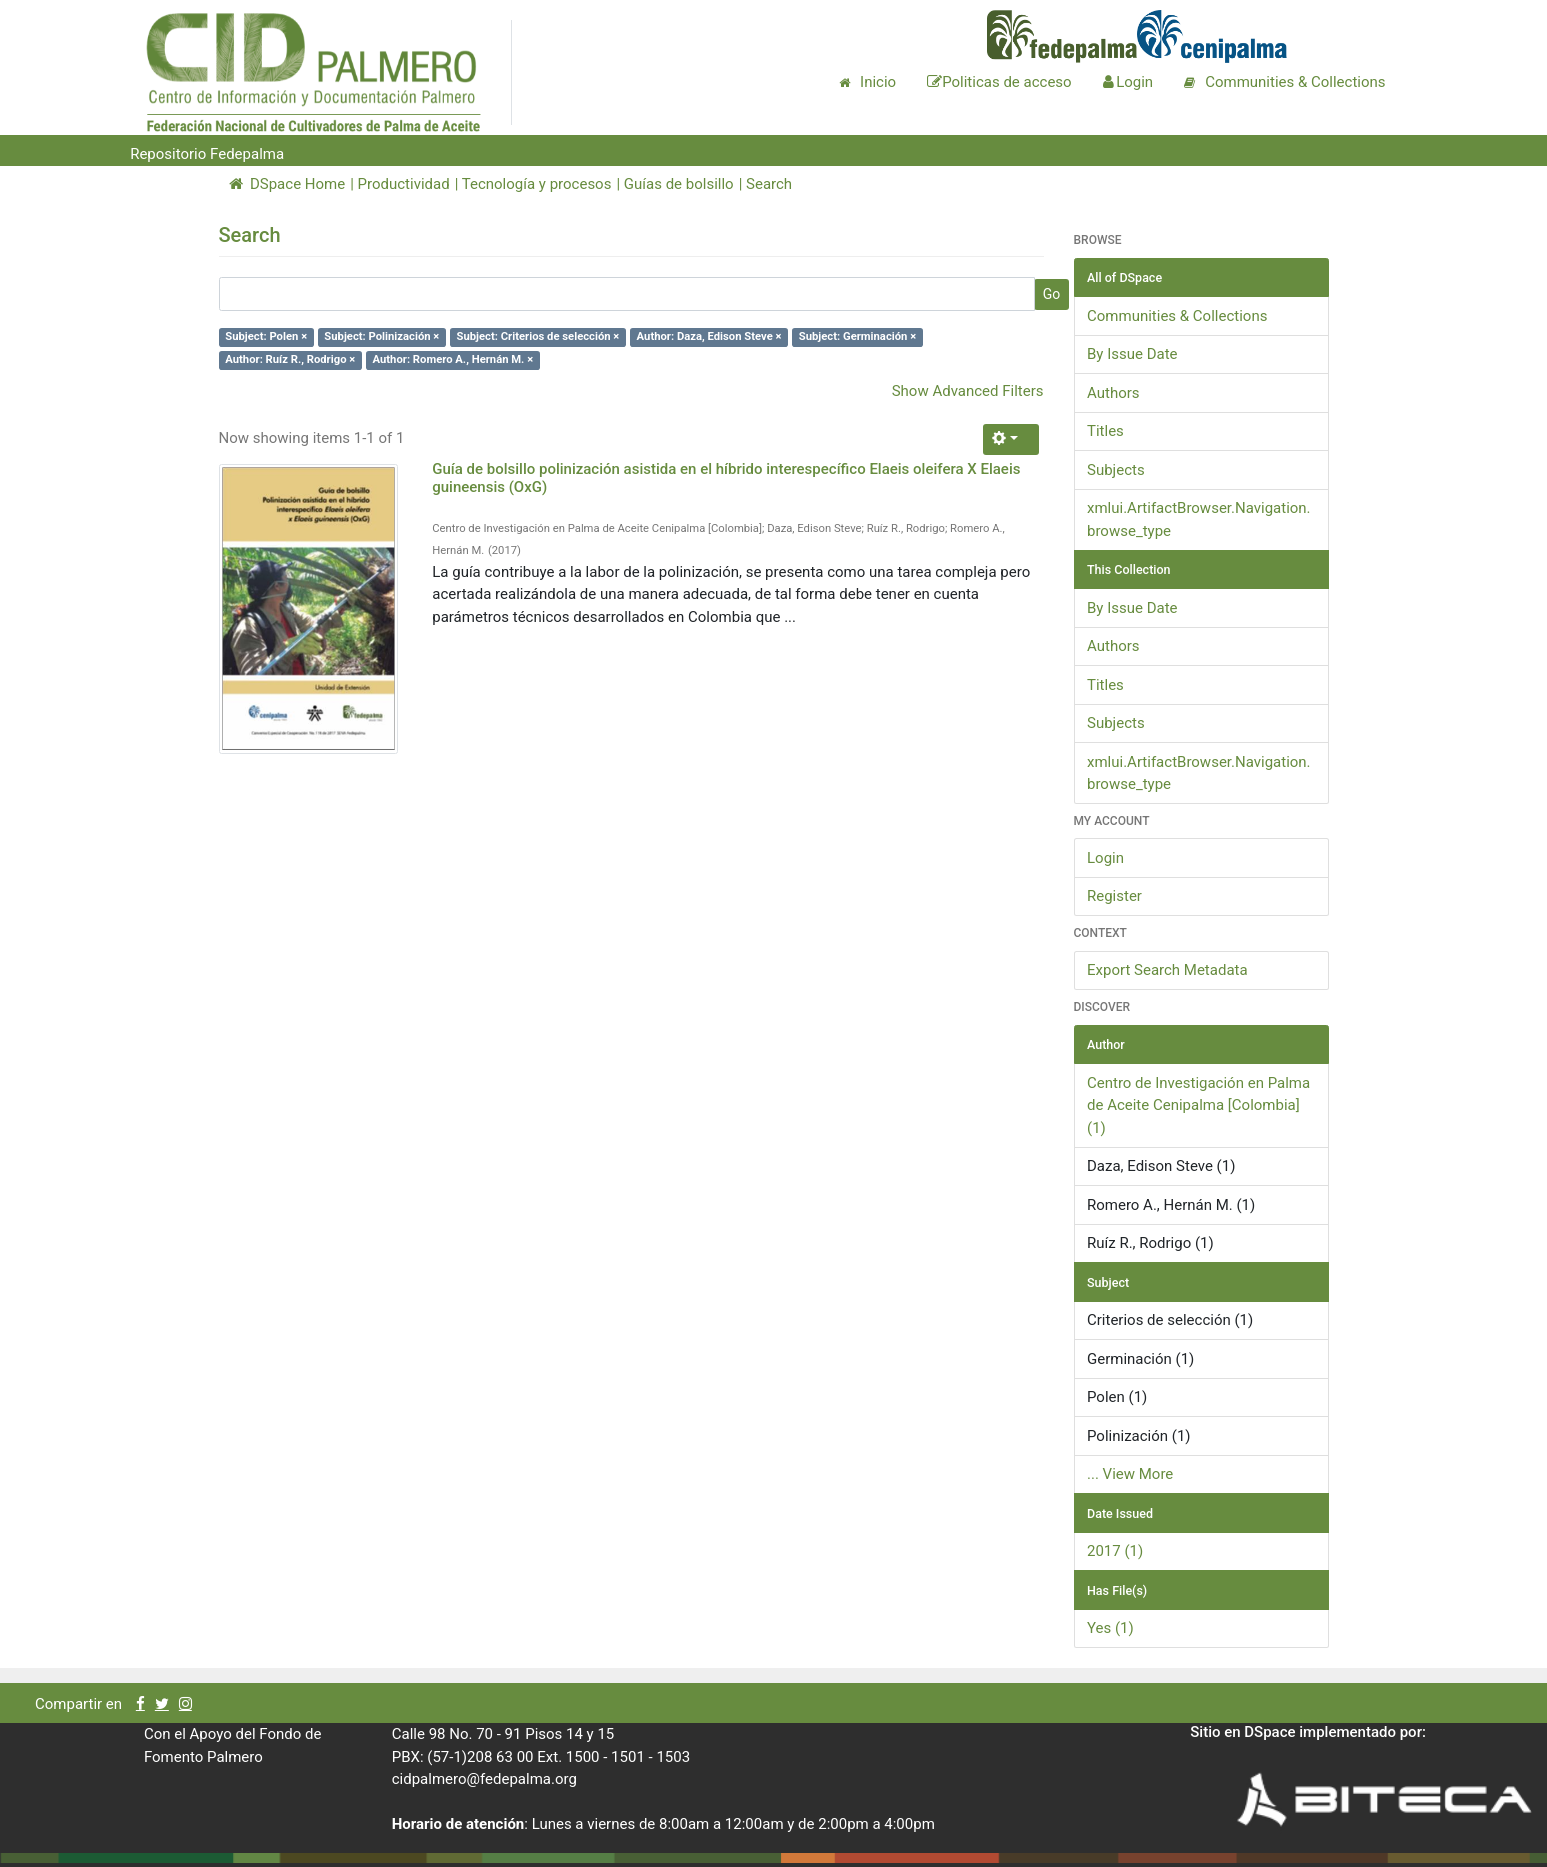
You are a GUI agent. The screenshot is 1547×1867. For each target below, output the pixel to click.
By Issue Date (1132, 354)
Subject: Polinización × (381, 337)
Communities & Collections (1177, 316)
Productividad (404, 184)
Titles (1105, 431)
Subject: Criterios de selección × (538, 337)
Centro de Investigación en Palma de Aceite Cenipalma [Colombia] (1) (1198, 1105)
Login (1105, 858)
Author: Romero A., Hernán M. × (453, 359)
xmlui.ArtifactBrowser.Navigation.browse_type (1199, 519)
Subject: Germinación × (857, 337)
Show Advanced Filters (968, 391)
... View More (1130, 1474)
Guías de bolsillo (679, 184)
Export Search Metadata (1167, 970)
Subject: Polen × (266, 337)
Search (769, 184)
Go (1052, 294)
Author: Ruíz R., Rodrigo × (290, 359)
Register (1114, 896)
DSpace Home (287, 184)
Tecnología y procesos (537, 184)
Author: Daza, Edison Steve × (709, 337)
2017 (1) (1115, 1551)
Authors (1113, 393)
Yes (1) (1110, 1628)
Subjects (1116, 470)
